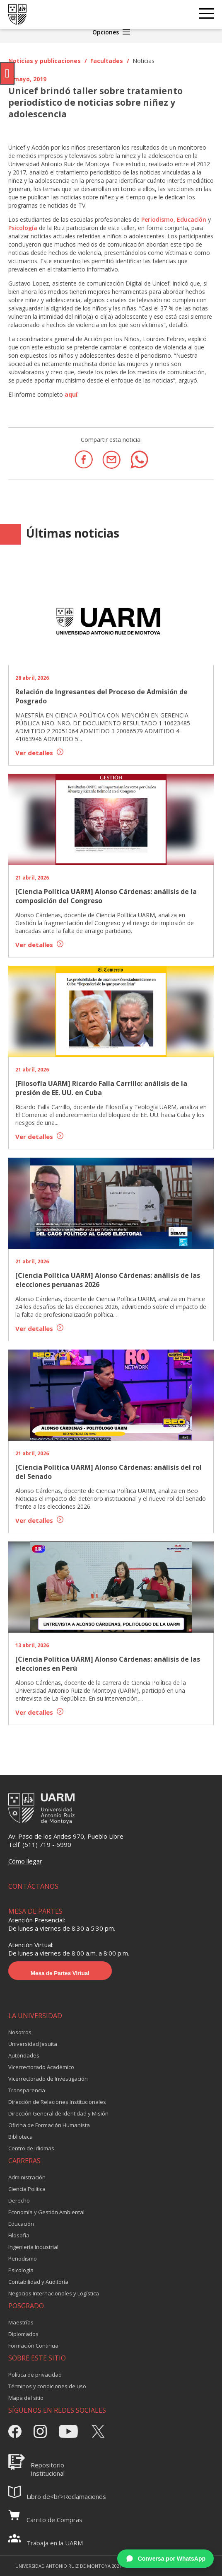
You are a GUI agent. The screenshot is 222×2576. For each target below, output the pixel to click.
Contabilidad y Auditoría (38, 2281)
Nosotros (19, 2032)
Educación (191, 219)
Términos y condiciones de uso (47, 2386)
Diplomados (23, 2334)
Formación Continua (33, 2345)
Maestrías (21, 2322)
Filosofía (18, 2235)
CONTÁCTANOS (33, 1886)
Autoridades (23, 2055)
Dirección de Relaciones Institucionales (57, 2102)
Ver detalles (39, 753)
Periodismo (157, 219)
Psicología (22, 228)
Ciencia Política (27, 2189)
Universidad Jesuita (32, 2044)
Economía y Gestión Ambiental (46, 2212)
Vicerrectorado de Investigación (48, 2078)
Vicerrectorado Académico (41, 2067)
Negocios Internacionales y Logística (53, 2293)
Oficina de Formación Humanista (49, 2125)
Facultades (106, 61)
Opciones (111, 32)
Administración (27, 2177)
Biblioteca (20, 2136)
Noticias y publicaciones (44, 61)
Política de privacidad (35, 2374)
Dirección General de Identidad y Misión (58, 2113)
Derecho (19, 2200)
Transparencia (26, 2090)
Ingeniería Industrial (33, 2247)
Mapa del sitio (25, 2398)
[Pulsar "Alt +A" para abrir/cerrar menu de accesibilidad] (7, 73)
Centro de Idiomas (31, 2148)
